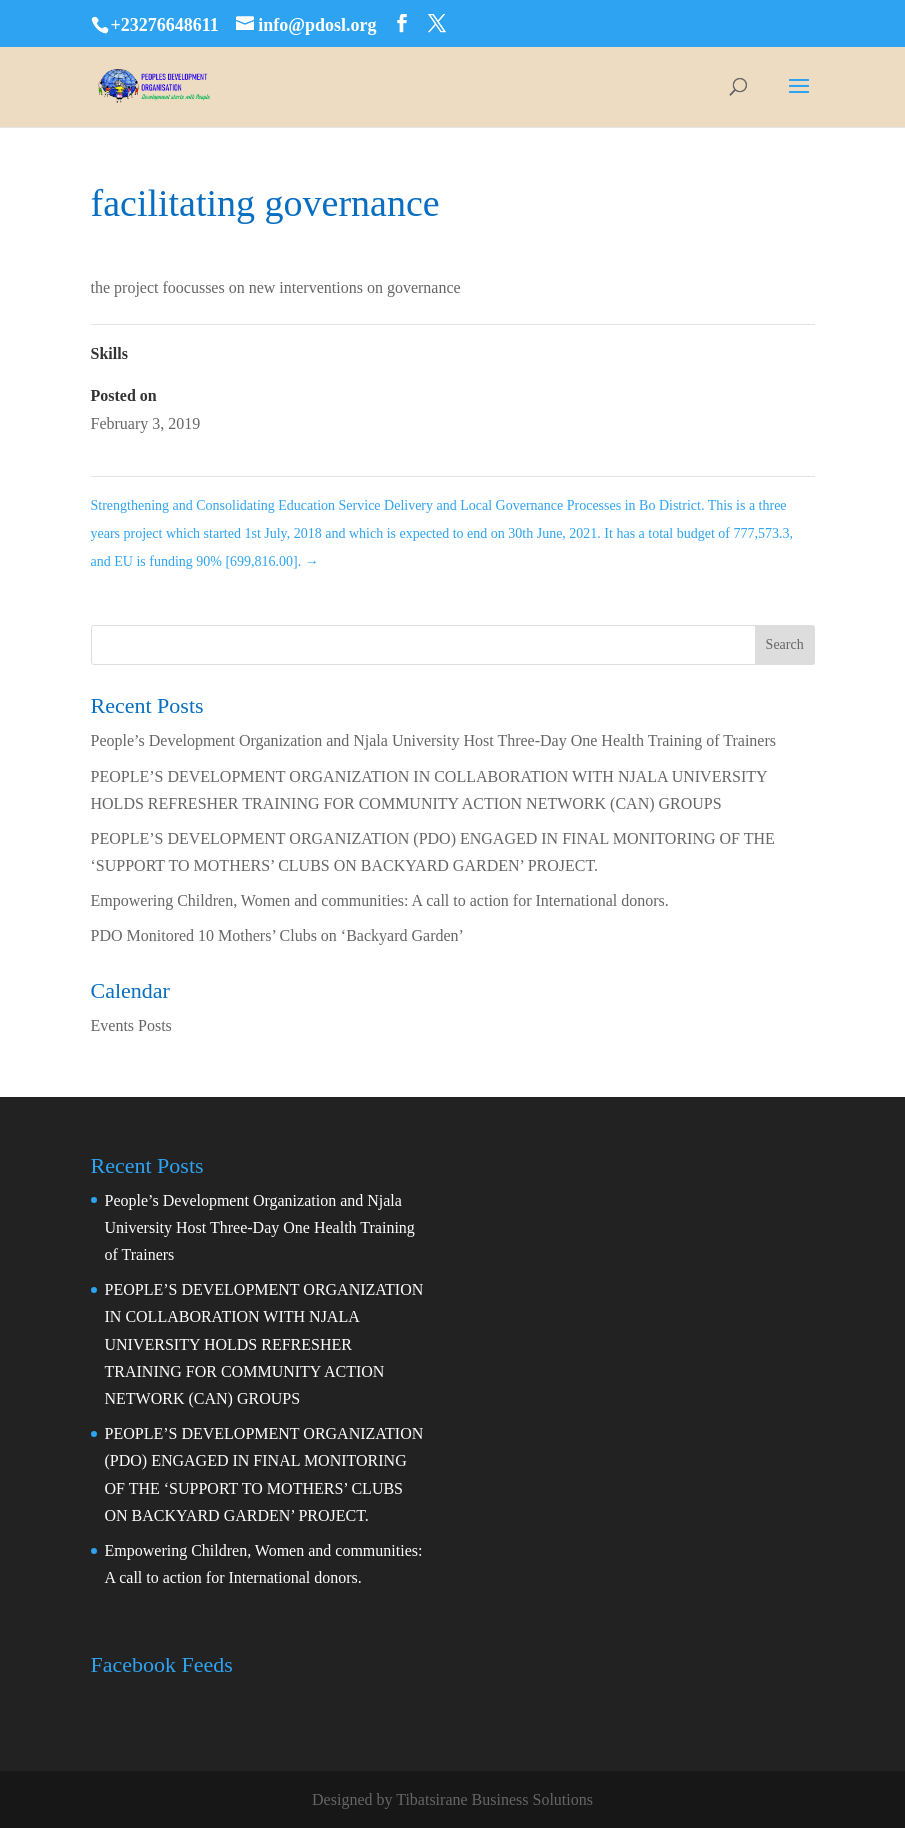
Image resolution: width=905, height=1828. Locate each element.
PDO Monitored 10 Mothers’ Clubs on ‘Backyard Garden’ (277, 935)
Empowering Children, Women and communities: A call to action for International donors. (380, 900)
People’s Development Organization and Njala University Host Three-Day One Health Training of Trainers (434, 740)
